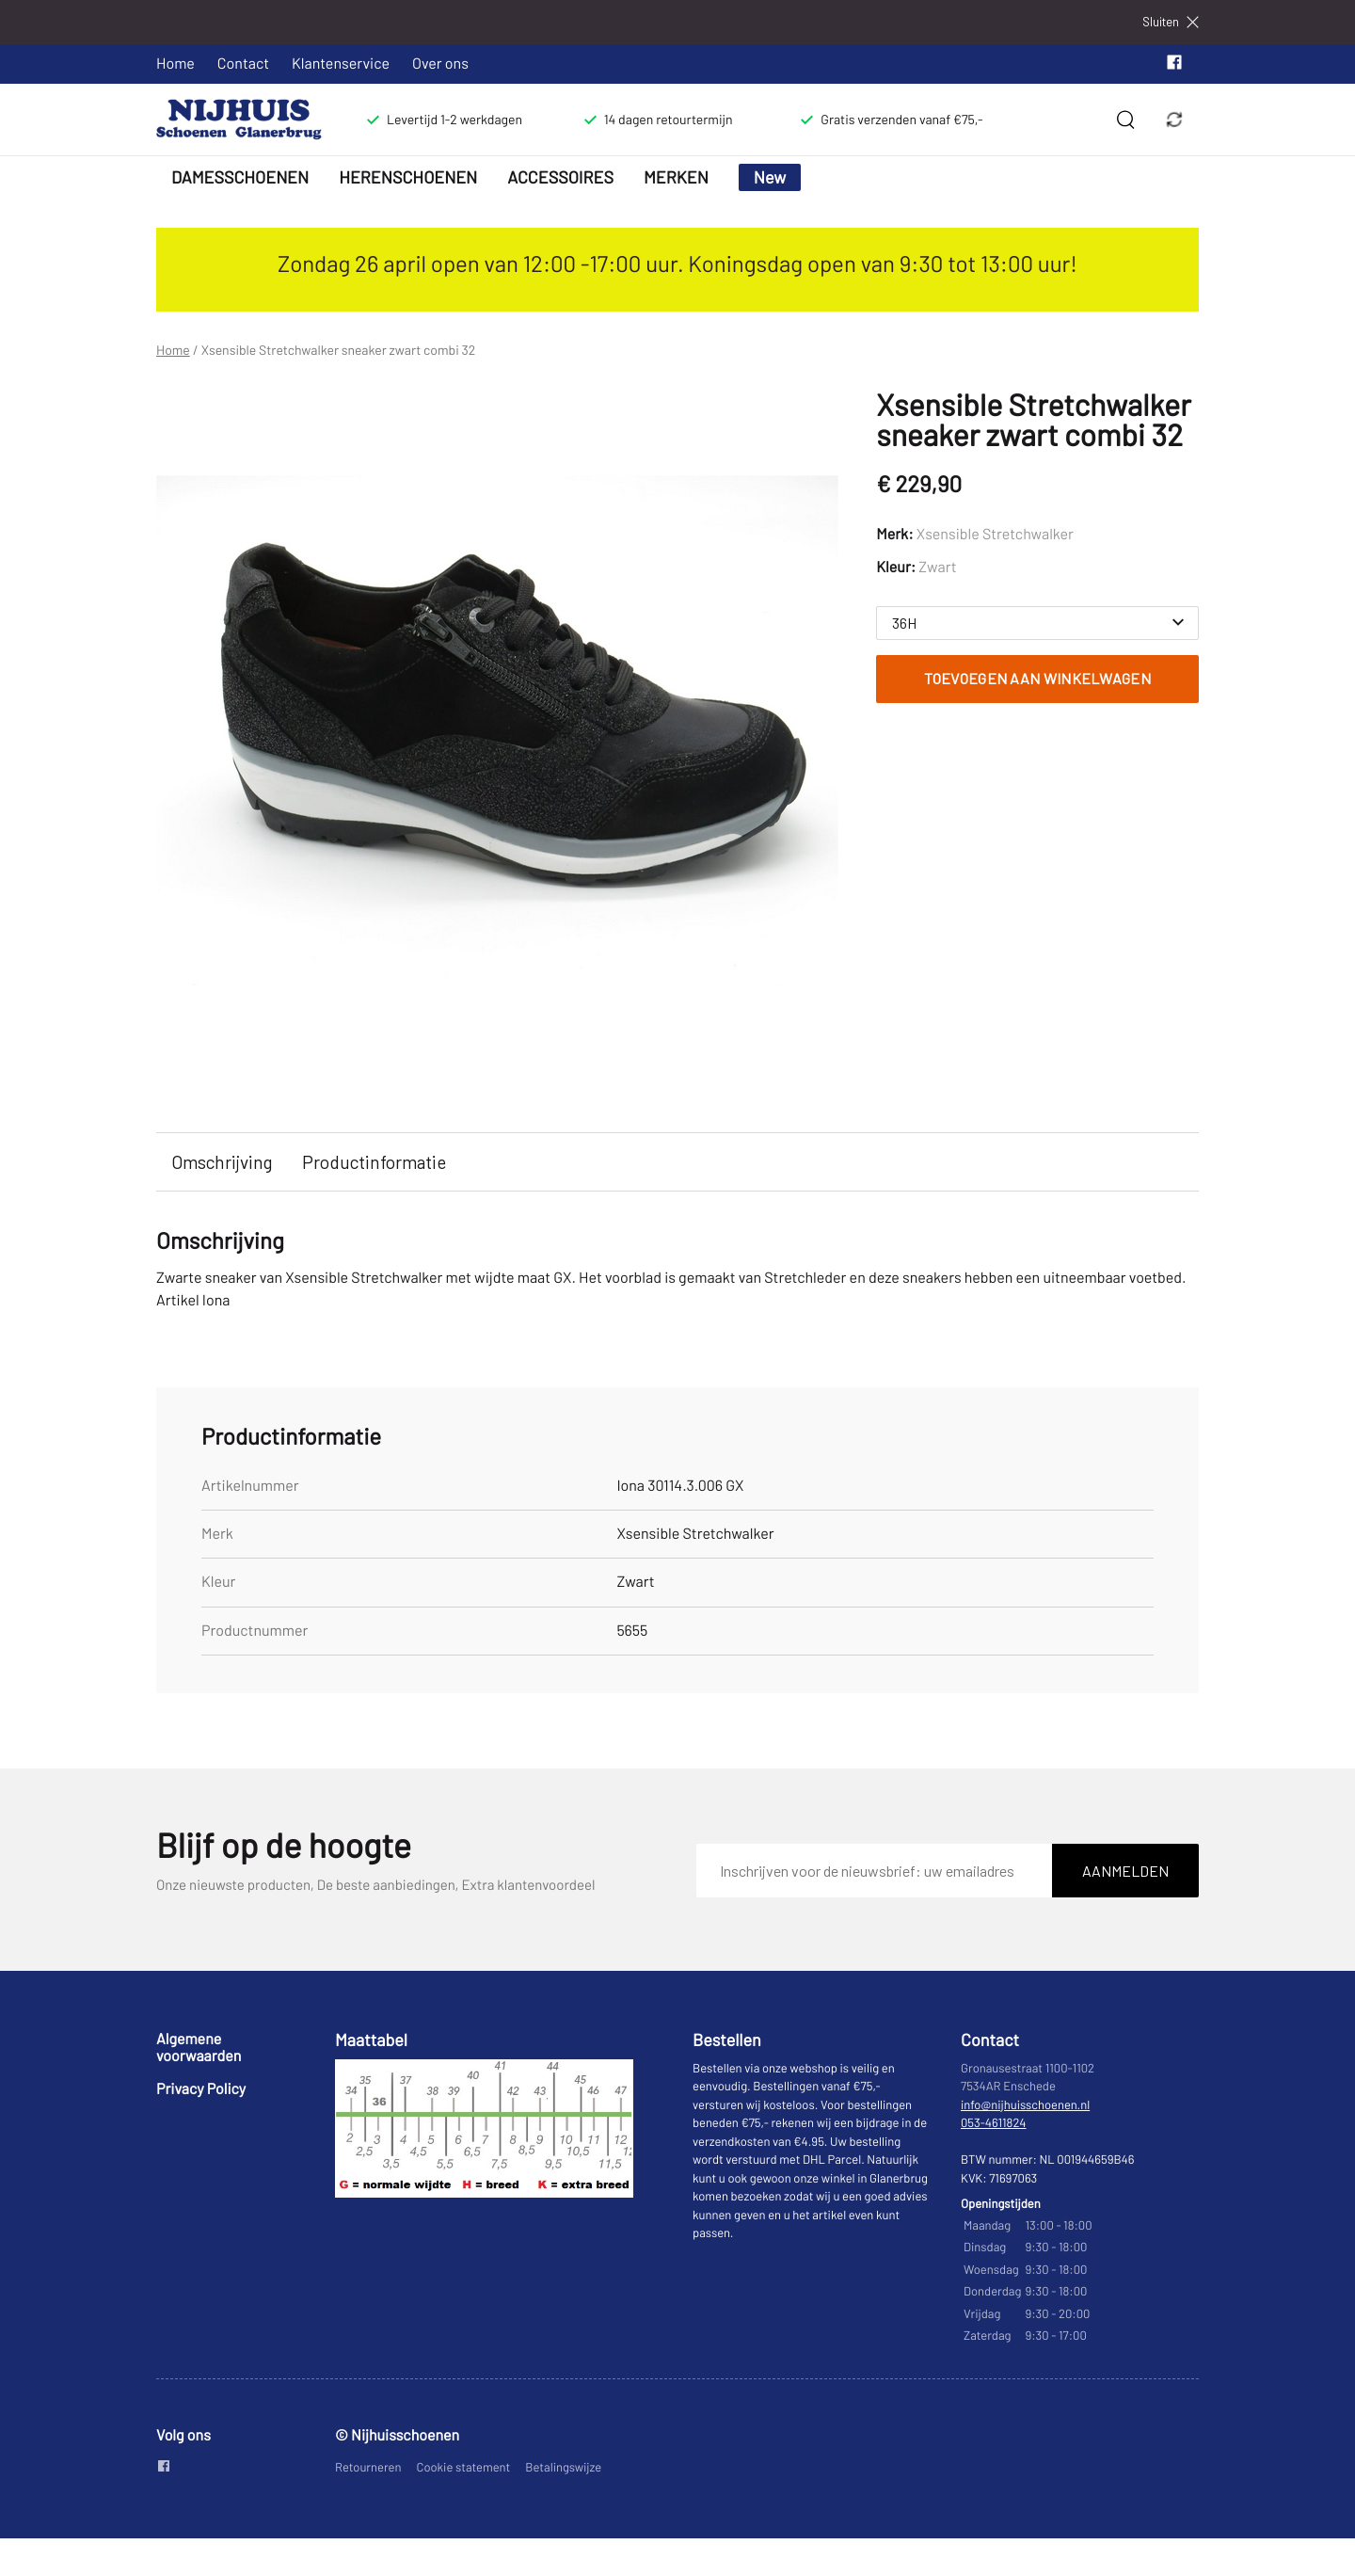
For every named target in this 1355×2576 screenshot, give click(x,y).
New (770, 177)
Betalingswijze (563, 2466)
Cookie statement (464, 2466)
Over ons (440, 63)
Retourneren (368, 2466)
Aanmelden (1125, 1871)
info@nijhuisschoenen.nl (1025, 2104)
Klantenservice (341, 63)
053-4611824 (994, 2122)
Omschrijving (221, 1162)
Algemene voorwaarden (198, 2047)
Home (175, 63)
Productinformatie (374, 1162)
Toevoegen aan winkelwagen (1037, 678)
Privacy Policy (201, 2089)
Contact (243, 63)
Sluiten (1170, 22)
